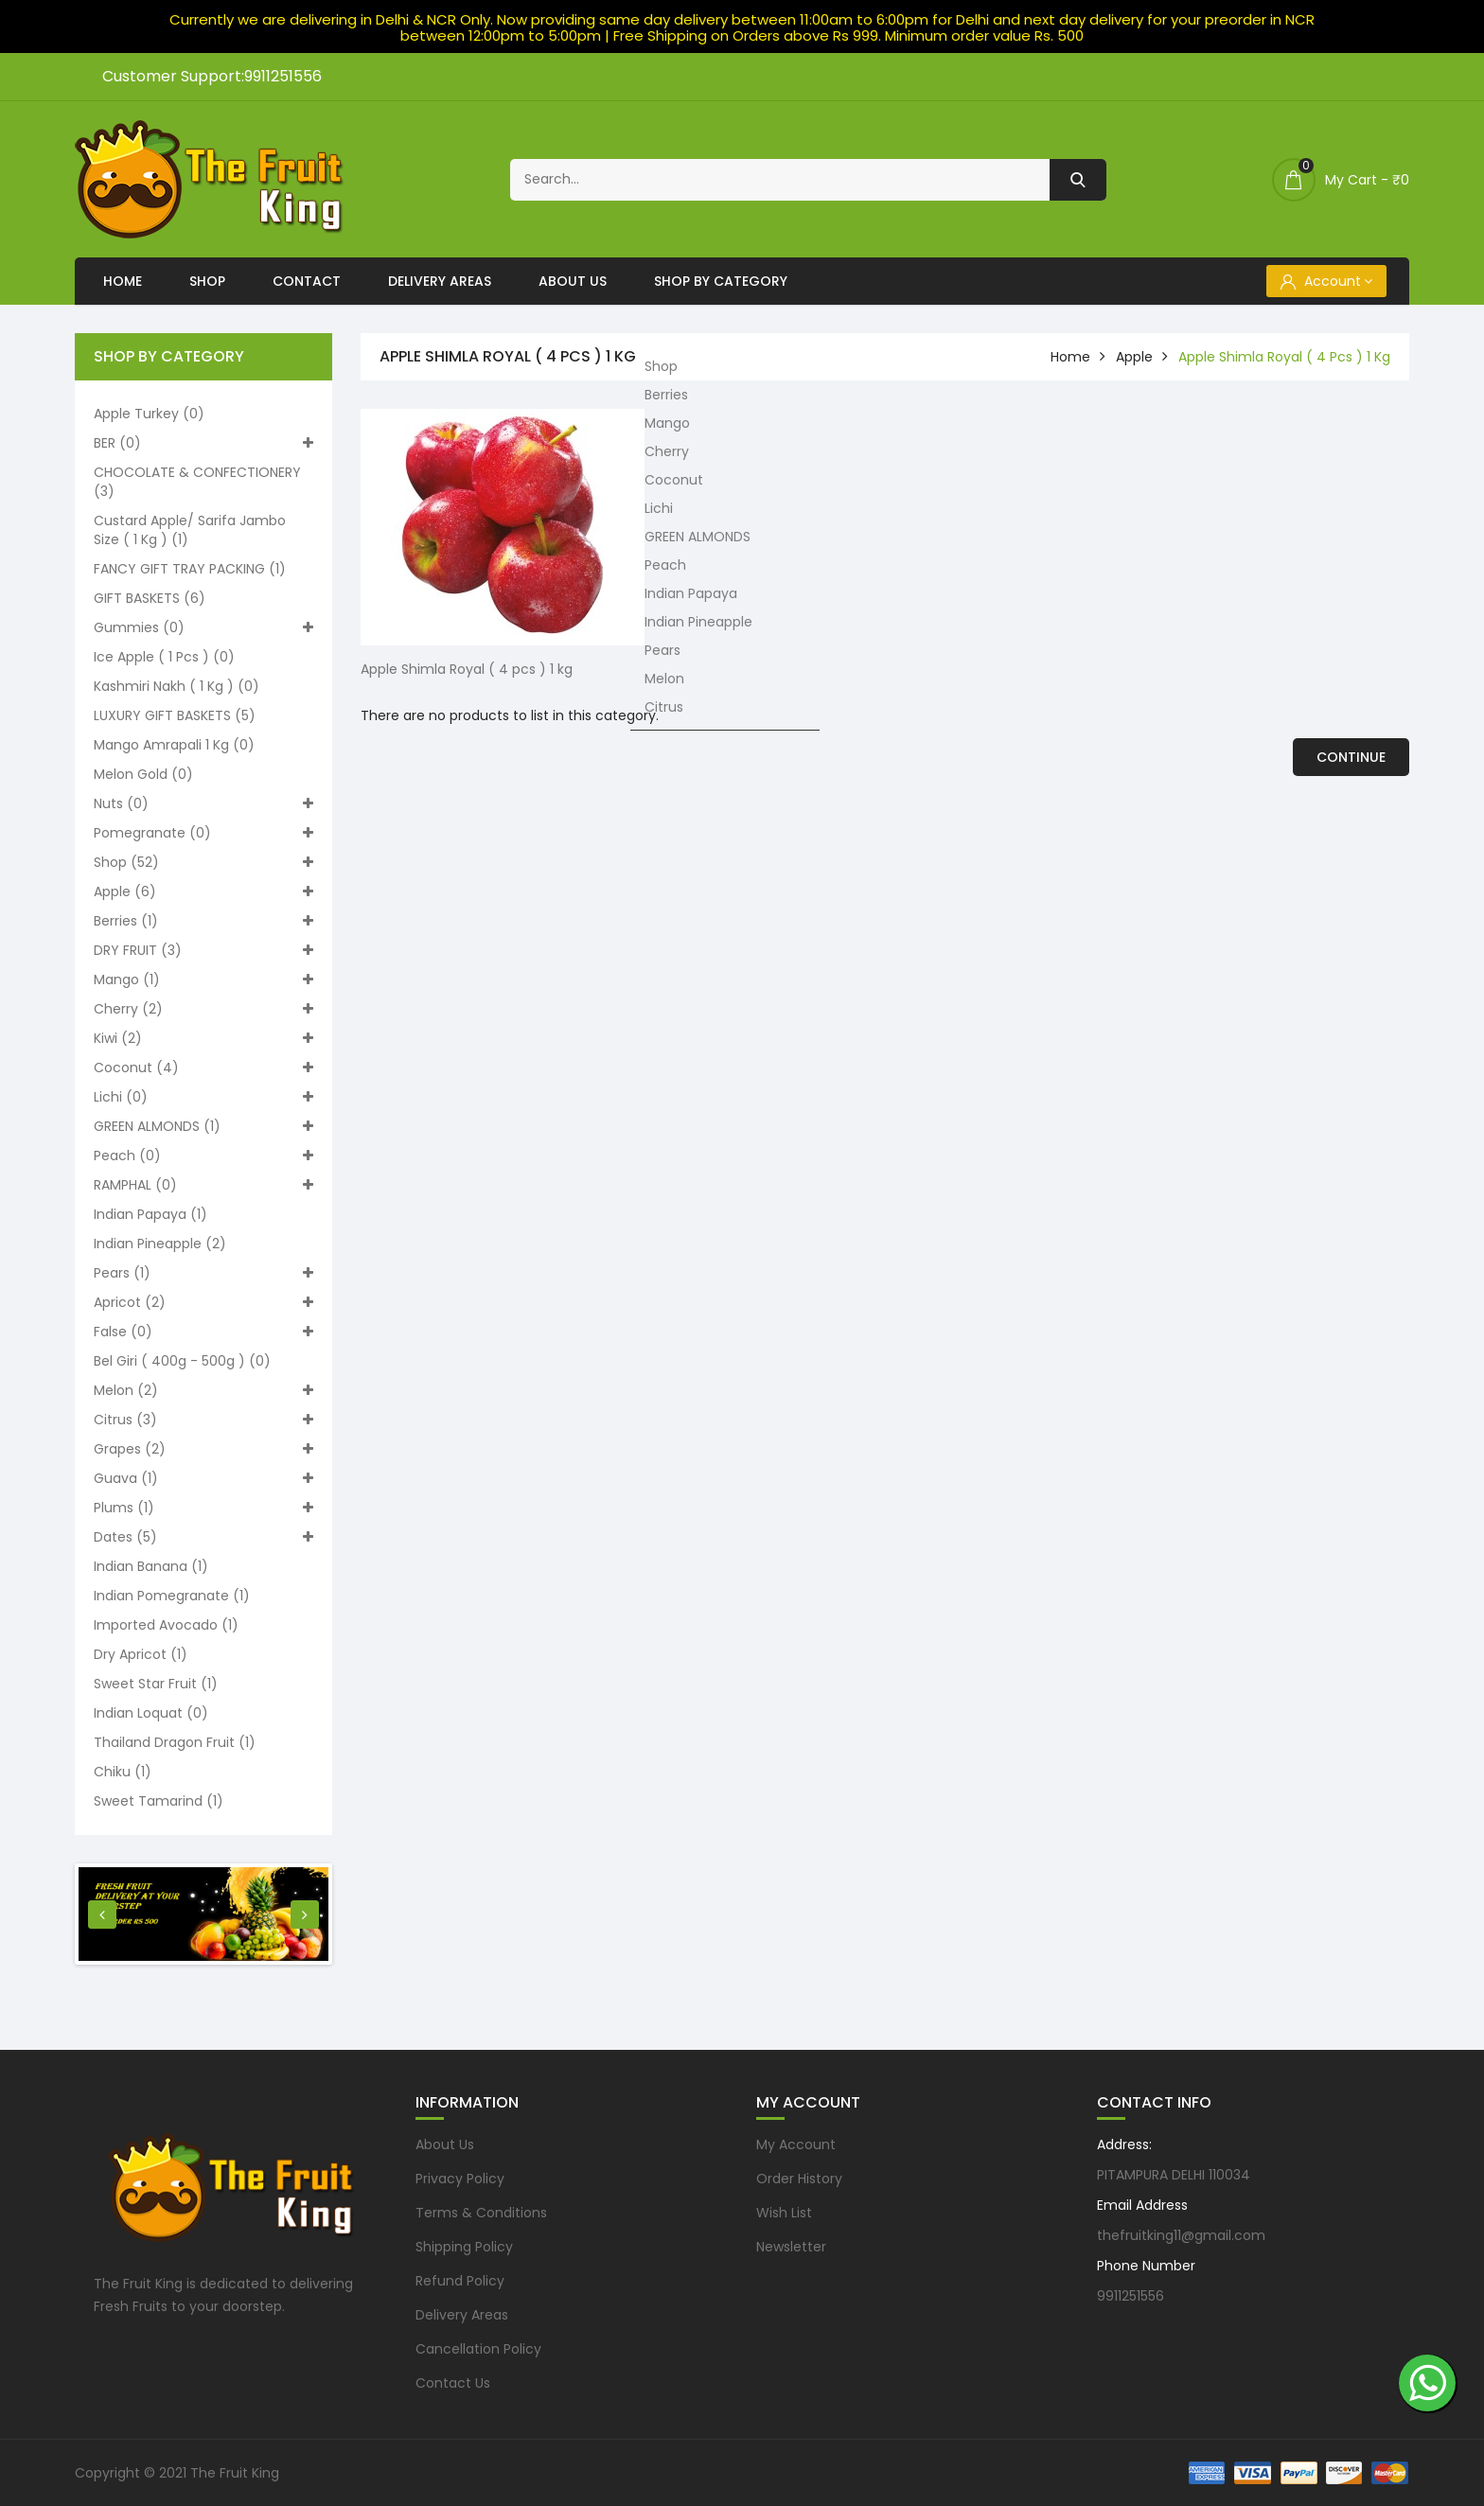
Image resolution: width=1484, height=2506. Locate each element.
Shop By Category (720, 281)
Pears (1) (203, 1272)
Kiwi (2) (203, 1038)
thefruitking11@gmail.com (1181, 2235)
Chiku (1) (122, 1771)
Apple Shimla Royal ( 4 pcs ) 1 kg (1284, 356)
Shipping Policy (464, 2246)
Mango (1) (203, 979)
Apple (1134, 356)
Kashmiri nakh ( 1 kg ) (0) (176, 686)
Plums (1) (203, 1507)
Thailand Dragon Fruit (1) (175, 1742)
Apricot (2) (203, 1302)
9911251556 (1130, 2295)
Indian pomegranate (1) (172, 1595)
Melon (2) (203, 1390)
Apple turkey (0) (149, 413)
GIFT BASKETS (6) (149, 598)
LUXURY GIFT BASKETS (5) (175, 715)
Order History (799, 2178)
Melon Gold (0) (143, 774)
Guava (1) (203, 1478)
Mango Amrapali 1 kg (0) (174, 744)
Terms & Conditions (481, 2212)
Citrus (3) (203, 1419)
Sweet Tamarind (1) (158, 1800)
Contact (307, 281)
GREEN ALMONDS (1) (203, 1126)
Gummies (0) (203, 627)
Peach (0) (203, 1155)
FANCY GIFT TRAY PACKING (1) (190, 568)
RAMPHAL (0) (203, 1184)
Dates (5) (203, 1536)
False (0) (203, 1331)
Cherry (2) (203, 1008)
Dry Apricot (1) (140, 1654)
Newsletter (791, 2246)
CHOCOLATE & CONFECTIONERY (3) (197, 482)
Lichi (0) (203, 1096)
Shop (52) (203, 862)
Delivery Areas (439, 281)
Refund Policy (459, 2280)
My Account (796, 2144)
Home (122, 281)
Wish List (784, 2212)
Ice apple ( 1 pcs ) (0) (164, 656)
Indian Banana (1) (151, 1566)
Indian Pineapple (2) (160, 1243)
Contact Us (452, 2383)
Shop (207, 281)
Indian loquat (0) (151, 1712)
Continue (1351, 757)
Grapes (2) (203, 1448)
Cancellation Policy (478, 2348)
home (1070, 356)
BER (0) (203, 442)
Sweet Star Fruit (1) (156, 1683)
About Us (573, 281)
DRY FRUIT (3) (203, 950)
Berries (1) (203, 920)
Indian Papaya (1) (150, 1214)
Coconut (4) (203, 1067)
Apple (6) (203, 891)
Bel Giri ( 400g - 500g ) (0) (182, 1360)
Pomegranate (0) (203, 832)
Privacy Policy (459, 2178)
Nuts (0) (203, 803)
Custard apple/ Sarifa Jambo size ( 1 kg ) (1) (190, 530)
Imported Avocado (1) (166, 1624)
